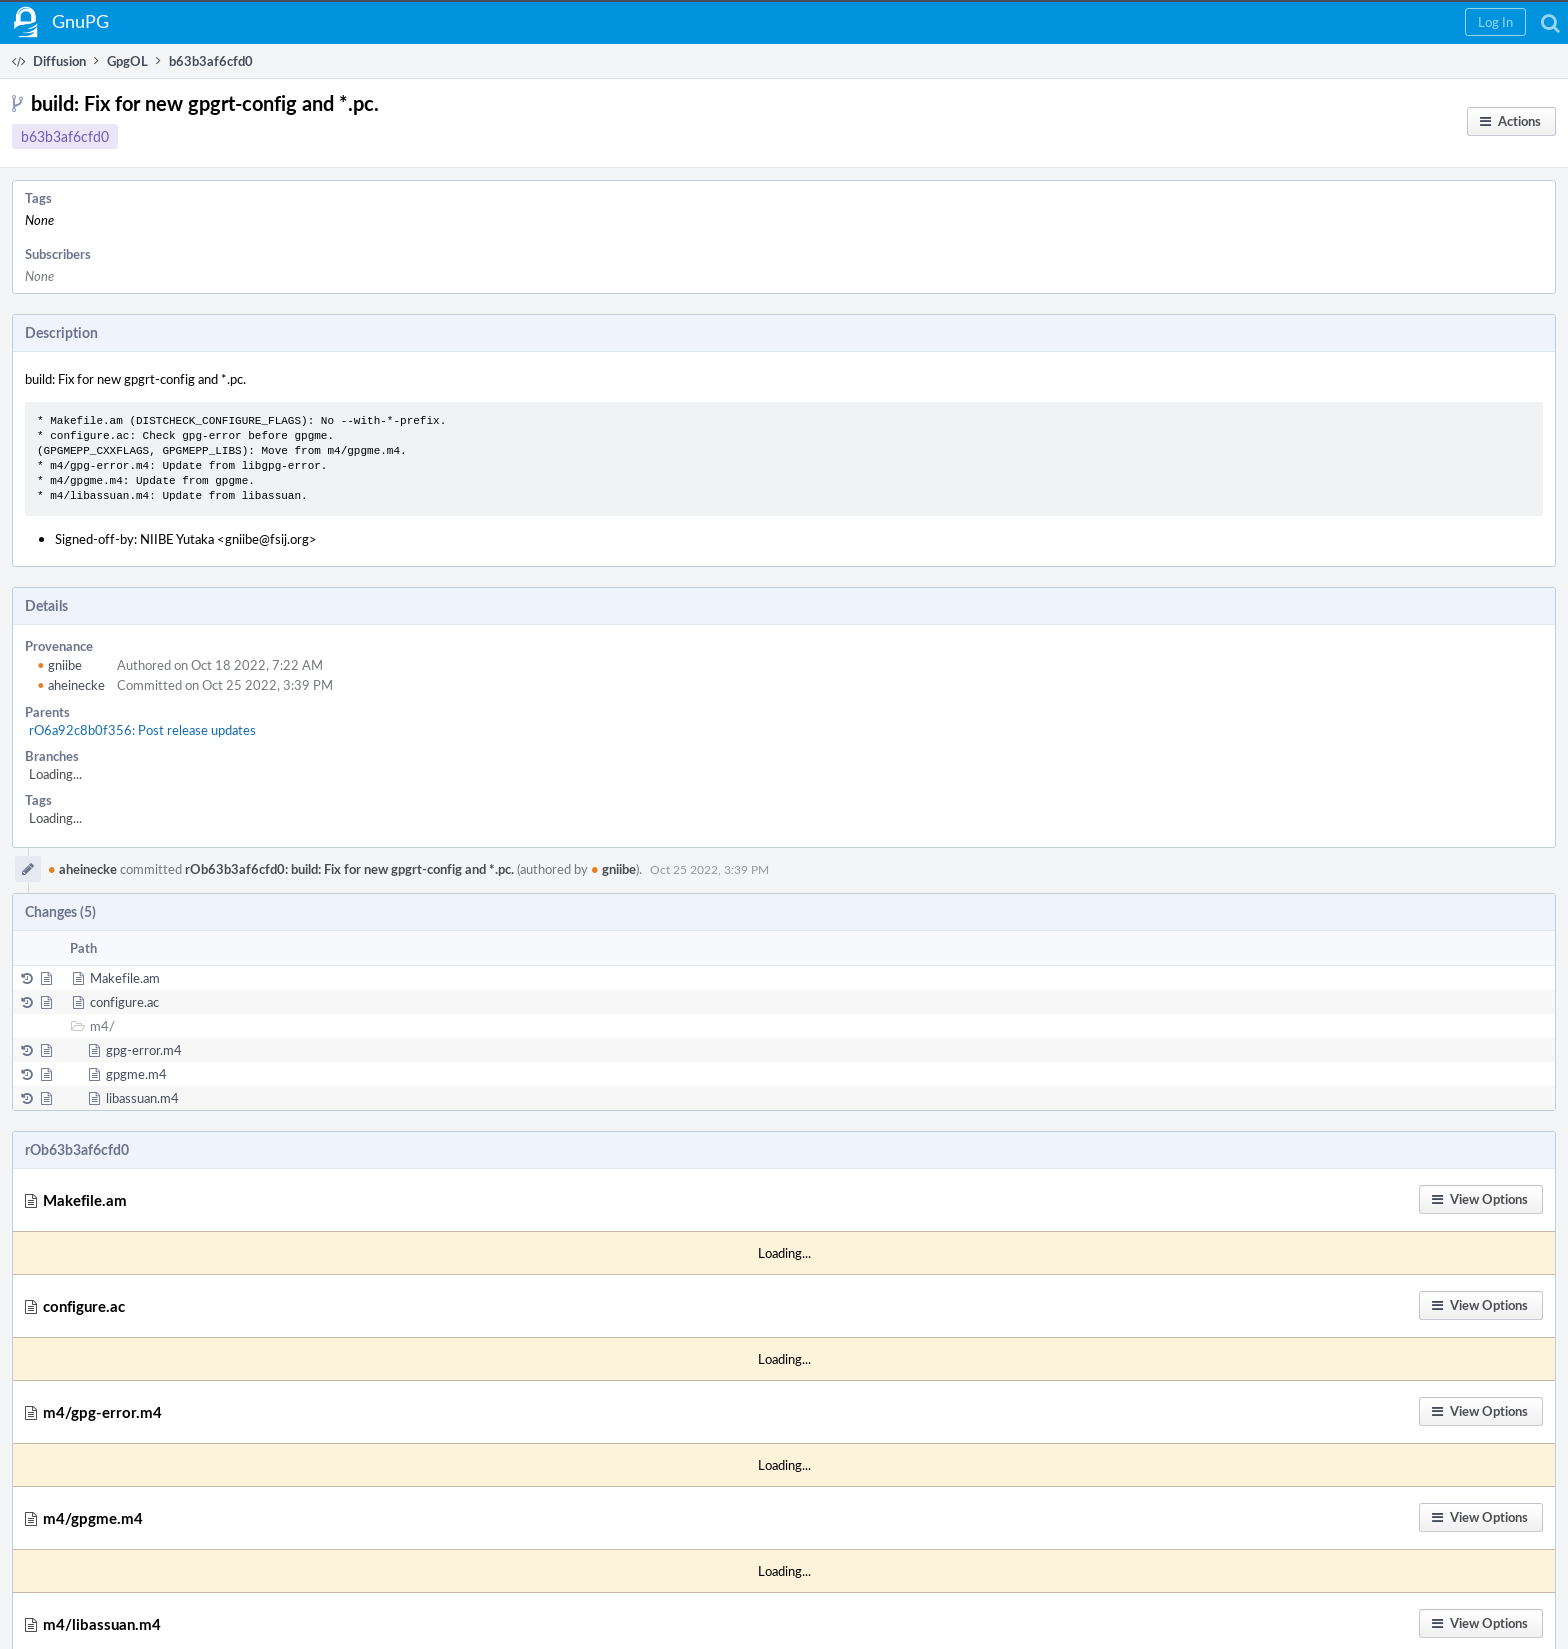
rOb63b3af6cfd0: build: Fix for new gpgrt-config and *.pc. (349, 869)
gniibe (59, 665)
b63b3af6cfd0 (65, 136)
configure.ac (124, 1002)
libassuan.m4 (142, 1098)
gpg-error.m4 (144, 1050)
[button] (1495, 22)
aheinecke (71, 685)
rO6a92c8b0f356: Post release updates (142, 730)
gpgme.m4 (136, 1074)
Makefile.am (125, 978)
